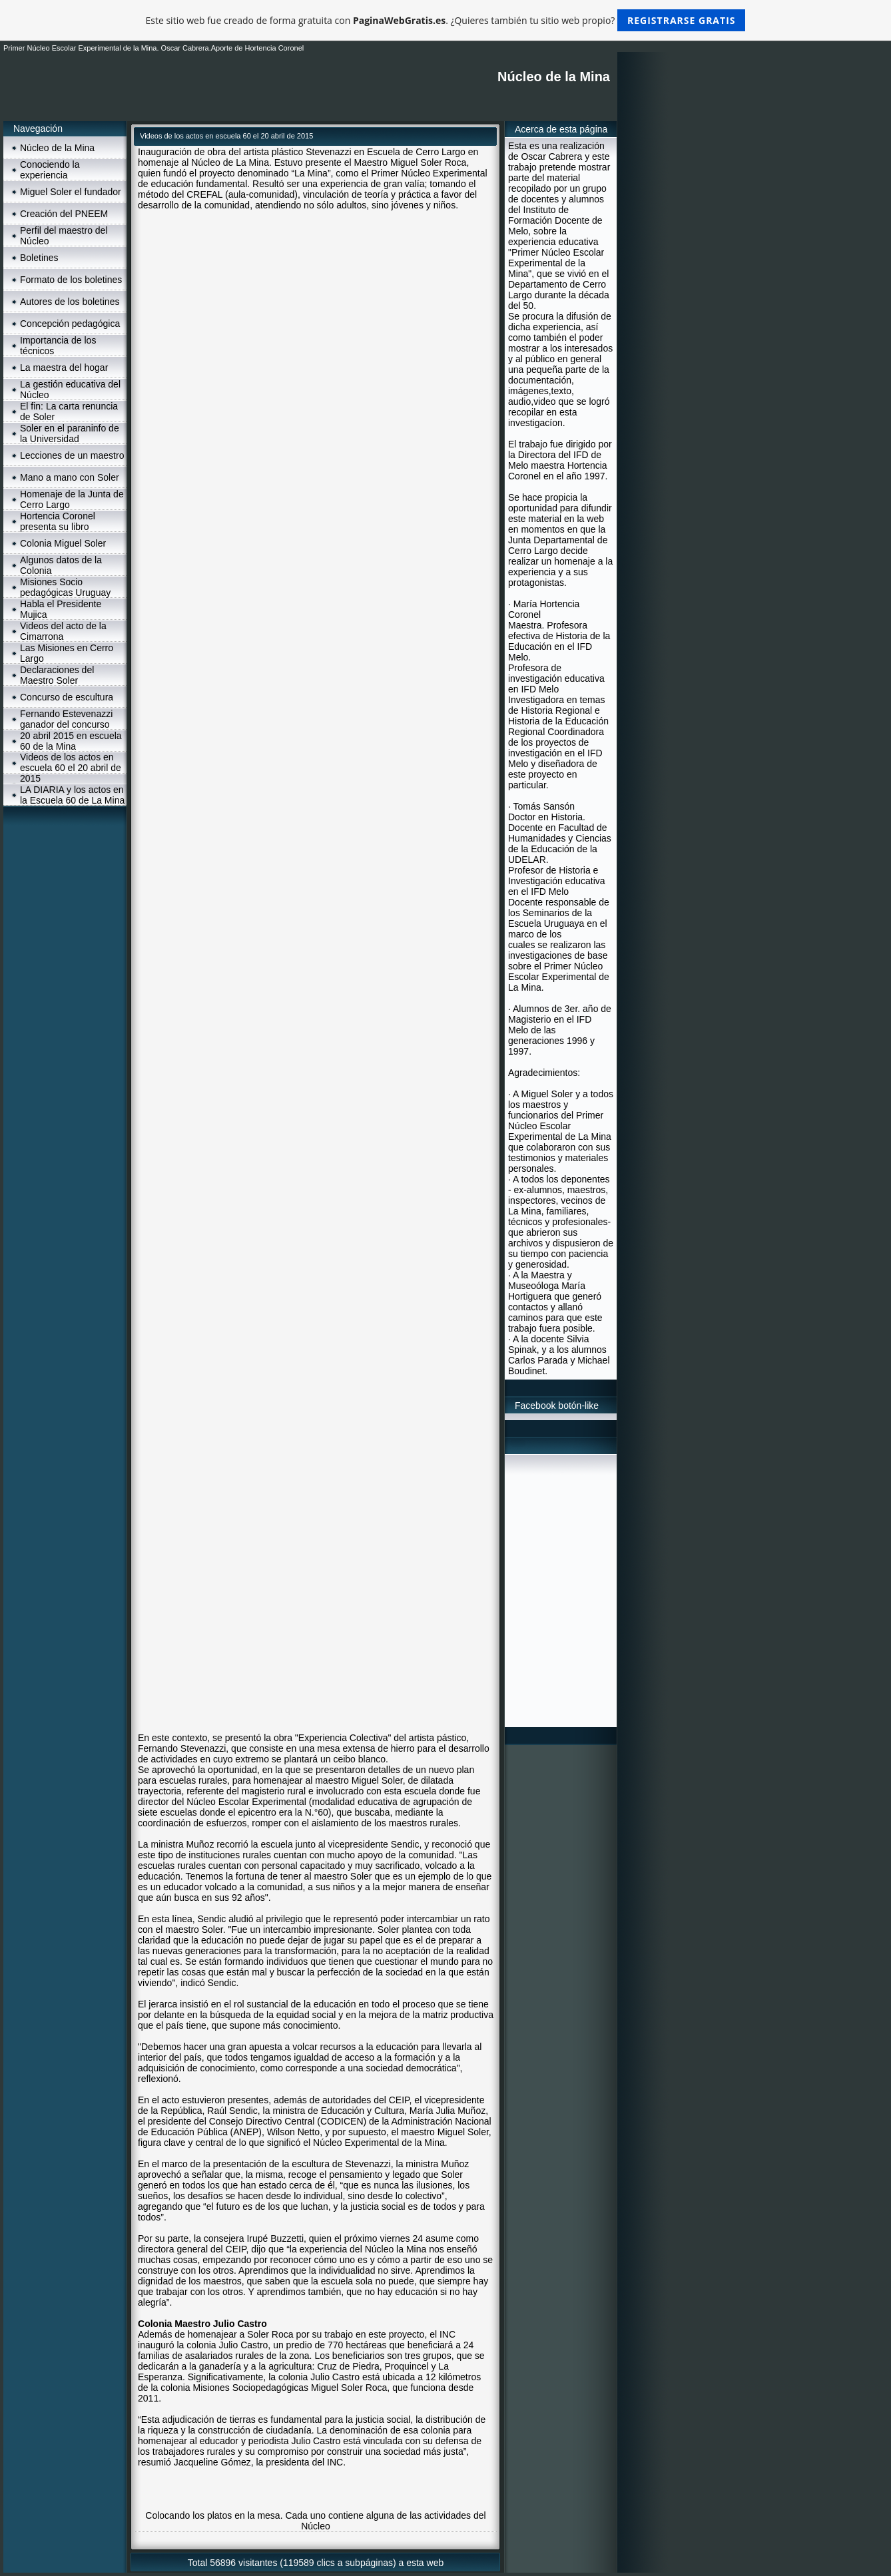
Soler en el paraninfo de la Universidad (69, 433)
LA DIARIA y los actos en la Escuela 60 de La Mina (72, 795)
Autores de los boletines (69, 301)
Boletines (39, 257)
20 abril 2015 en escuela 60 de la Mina (71, 741)
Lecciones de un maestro (72, 455)
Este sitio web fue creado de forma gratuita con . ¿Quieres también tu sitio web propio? (446, 20)
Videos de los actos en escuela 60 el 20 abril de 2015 (70, 768)
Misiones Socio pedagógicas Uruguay (65, 587)
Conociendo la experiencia (50, 169)
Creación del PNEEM (64, 213)
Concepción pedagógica (70, 323)
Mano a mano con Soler (69, 477)
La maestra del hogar (64, 367)
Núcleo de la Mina (57, 147)
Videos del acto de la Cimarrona (63, 631)
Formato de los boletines (71, 279)
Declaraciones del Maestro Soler (57, 675)
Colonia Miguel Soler (63, 543)
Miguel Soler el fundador (70, 191)
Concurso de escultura (66, 697)
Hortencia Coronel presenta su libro (57, 521)
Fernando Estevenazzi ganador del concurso (66, 719)
